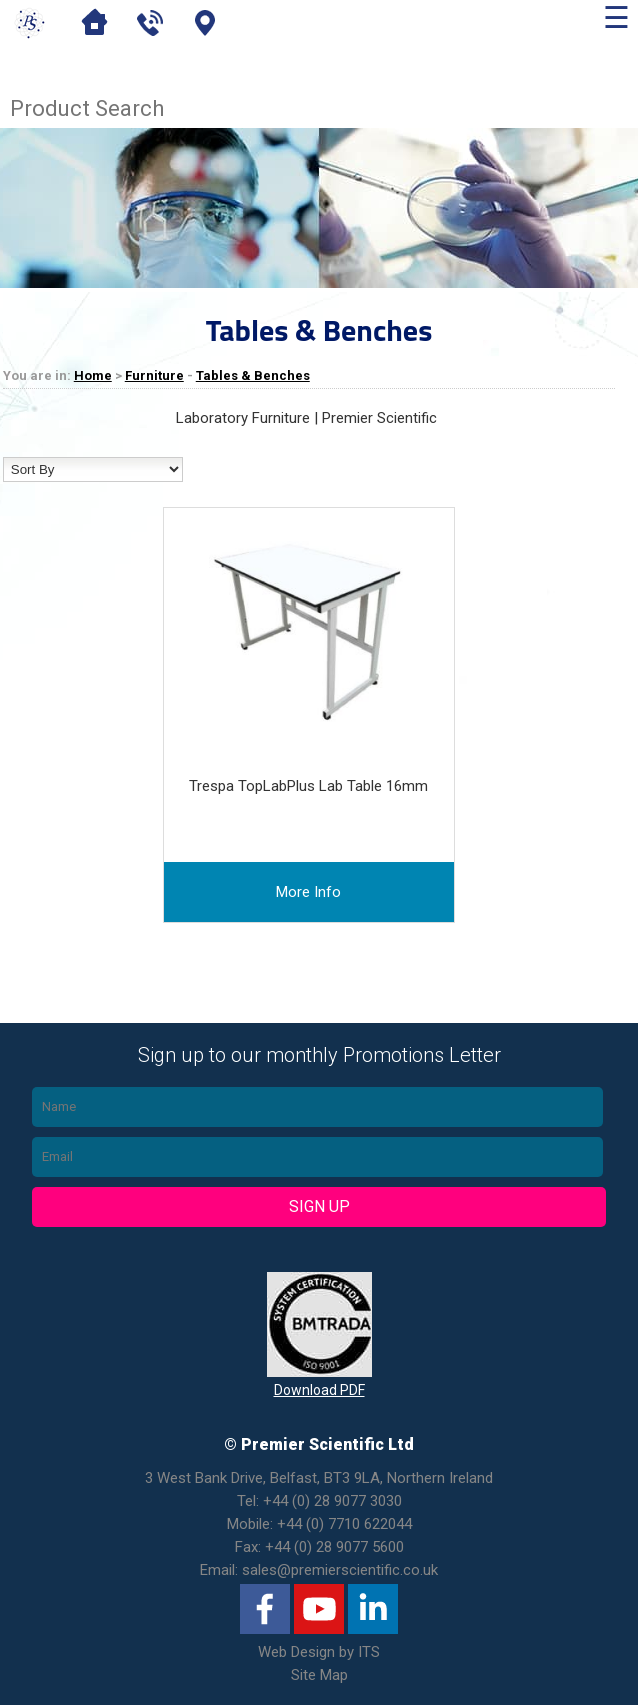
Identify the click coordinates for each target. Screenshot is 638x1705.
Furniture (154, 375)
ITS (369, 1652)
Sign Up (319, 1206)
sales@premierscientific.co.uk (340, 1570)
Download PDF (319, 1390)
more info (308, 892)
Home (93, 375)
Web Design (296, 1652)
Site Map (319, 1675)
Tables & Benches (253, 375)
